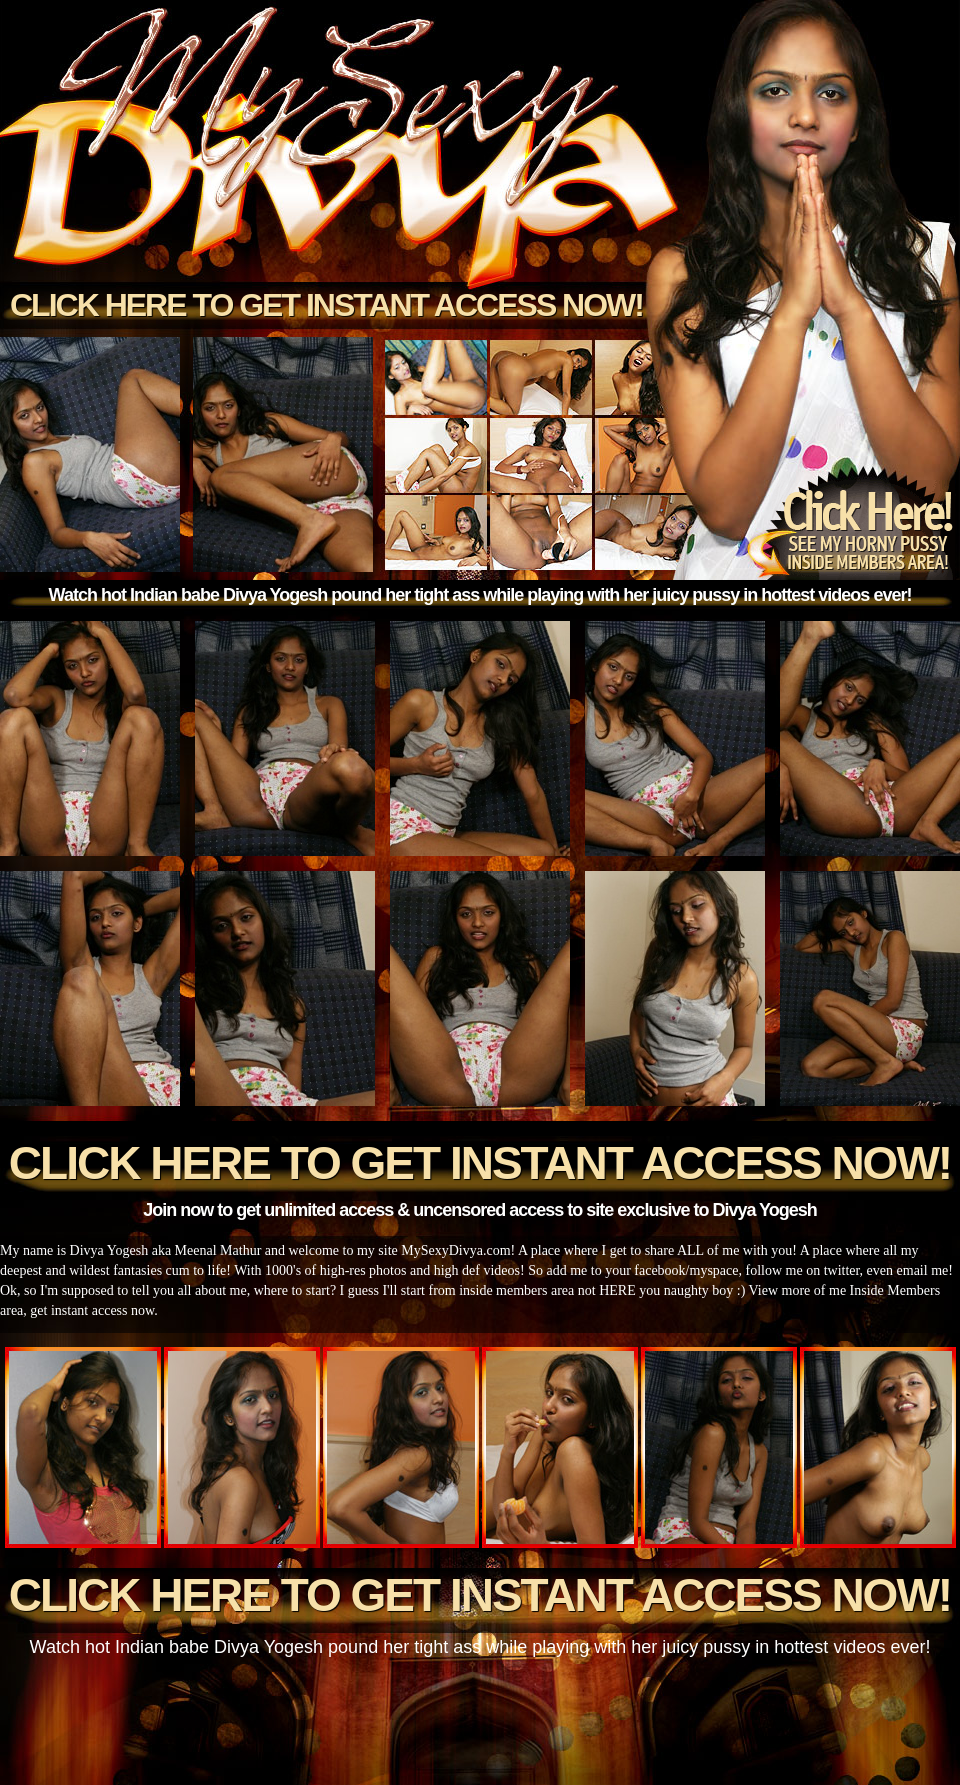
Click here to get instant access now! (326, 305)
